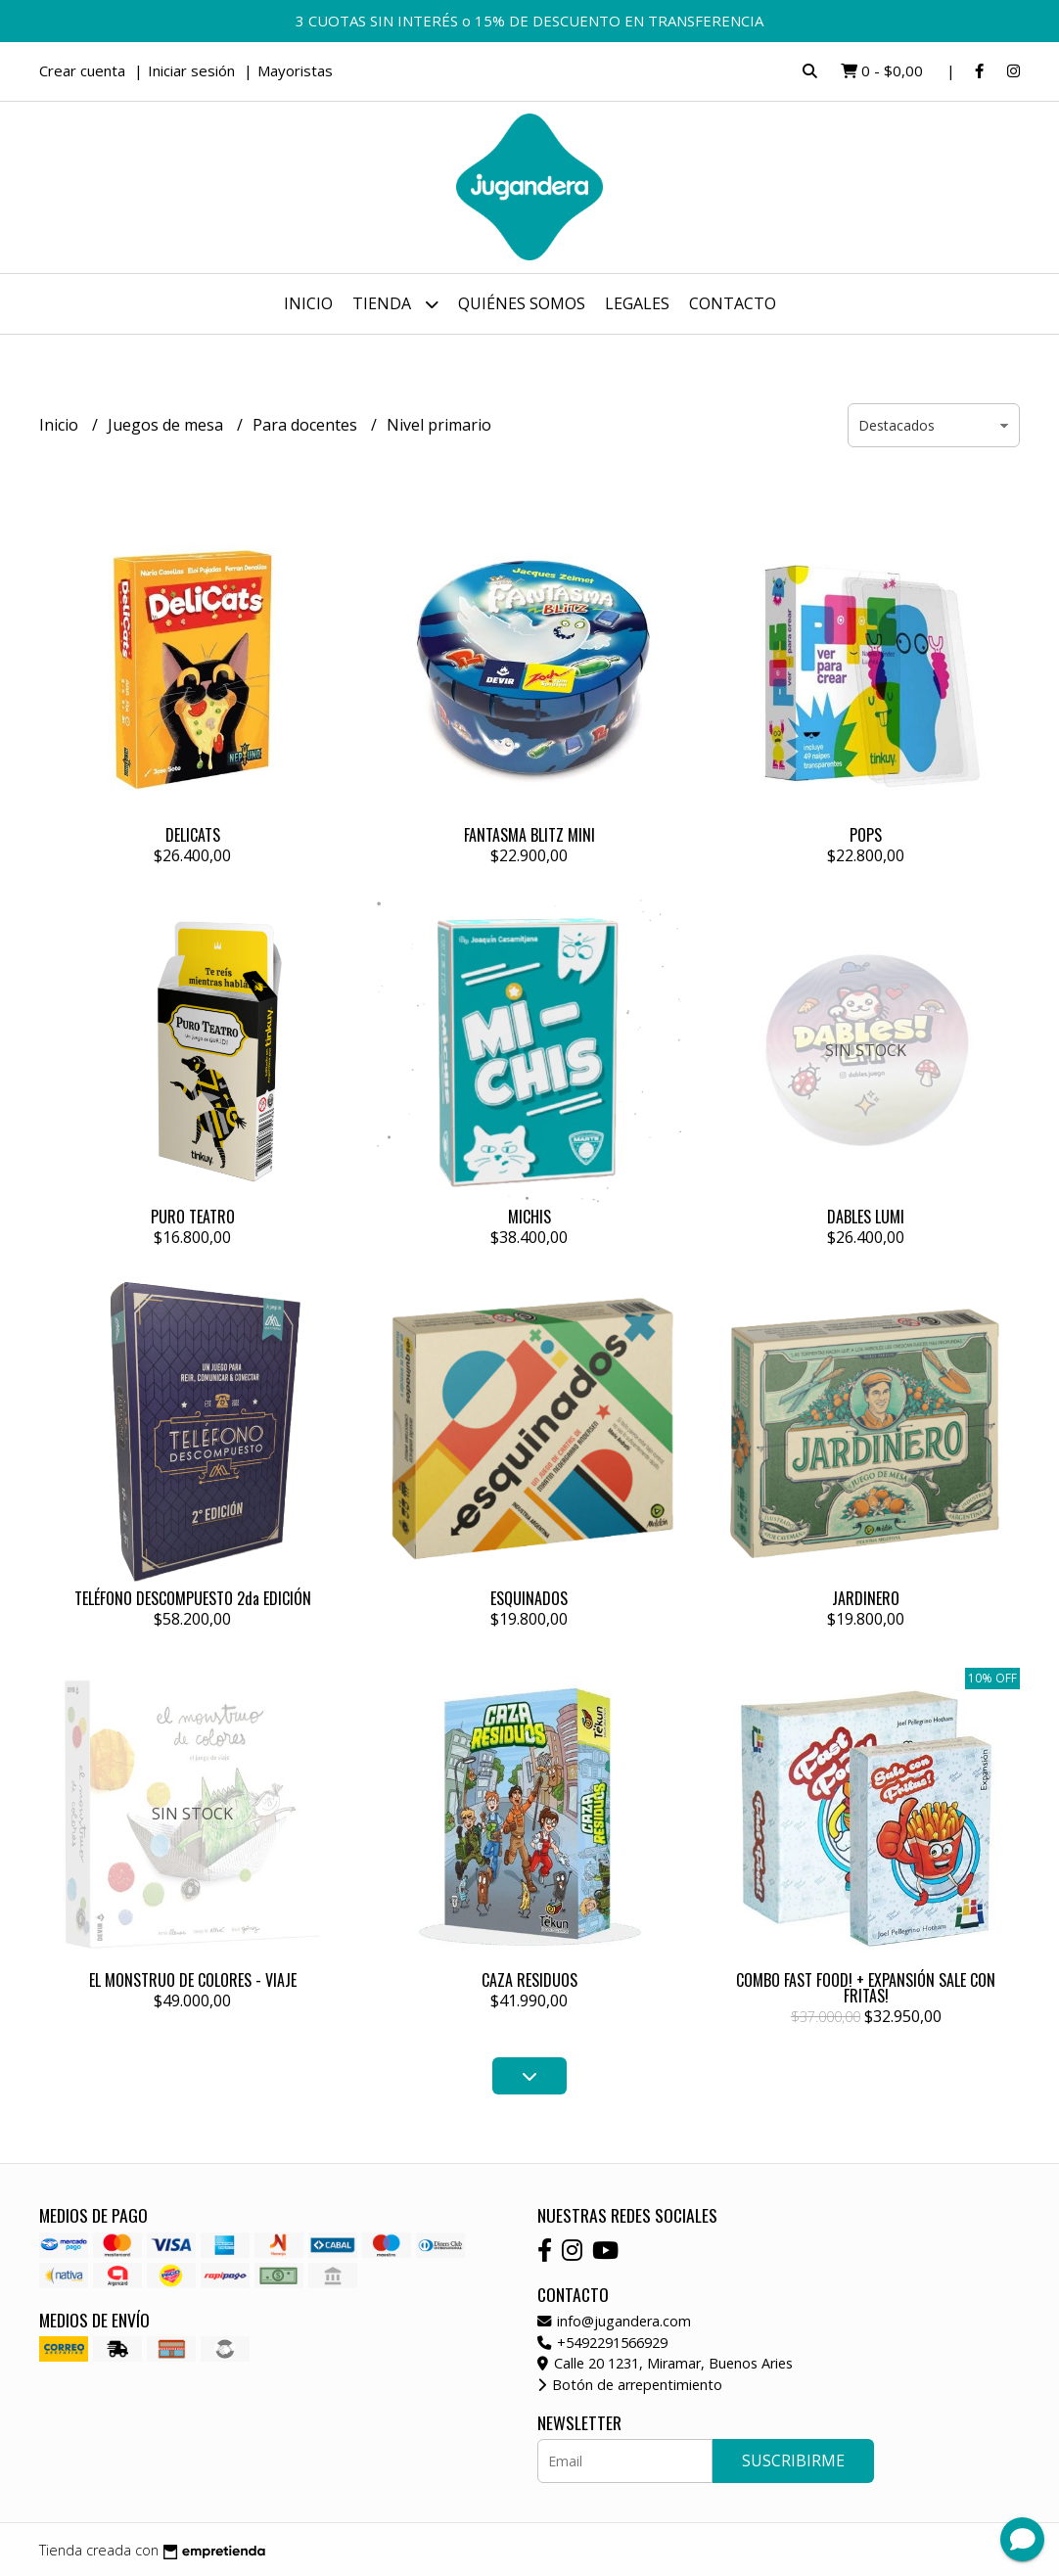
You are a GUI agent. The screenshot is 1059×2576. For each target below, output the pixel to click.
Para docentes (307, 425)
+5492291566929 (602, 2342)
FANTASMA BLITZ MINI (529, 835)
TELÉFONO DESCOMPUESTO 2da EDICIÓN (192, 1598)
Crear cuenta (82, 70)
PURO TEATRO (193, 1216)
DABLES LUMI (865, 1216)
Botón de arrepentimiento (629, 2384)
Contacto (732, 303)
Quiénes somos (521, 303)
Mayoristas (295, 70)
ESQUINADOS (529, 1598)
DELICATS (192, 835)
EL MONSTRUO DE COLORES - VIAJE (193, 1980)
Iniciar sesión (191, 70)
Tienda (395, 304)
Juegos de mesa (167, 425)
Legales (637, 303)
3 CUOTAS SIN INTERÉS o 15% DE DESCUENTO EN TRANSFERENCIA (529, 20)
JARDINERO (865, 1598)
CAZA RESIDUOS (529, 1980)
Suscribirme (793, 2460)
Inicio (308, 303)
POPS (866, 835)
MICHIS (529, 1216)
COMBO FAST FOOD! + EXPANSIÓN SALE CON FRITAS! (865, 1987)
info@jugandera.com (614, 2321)
